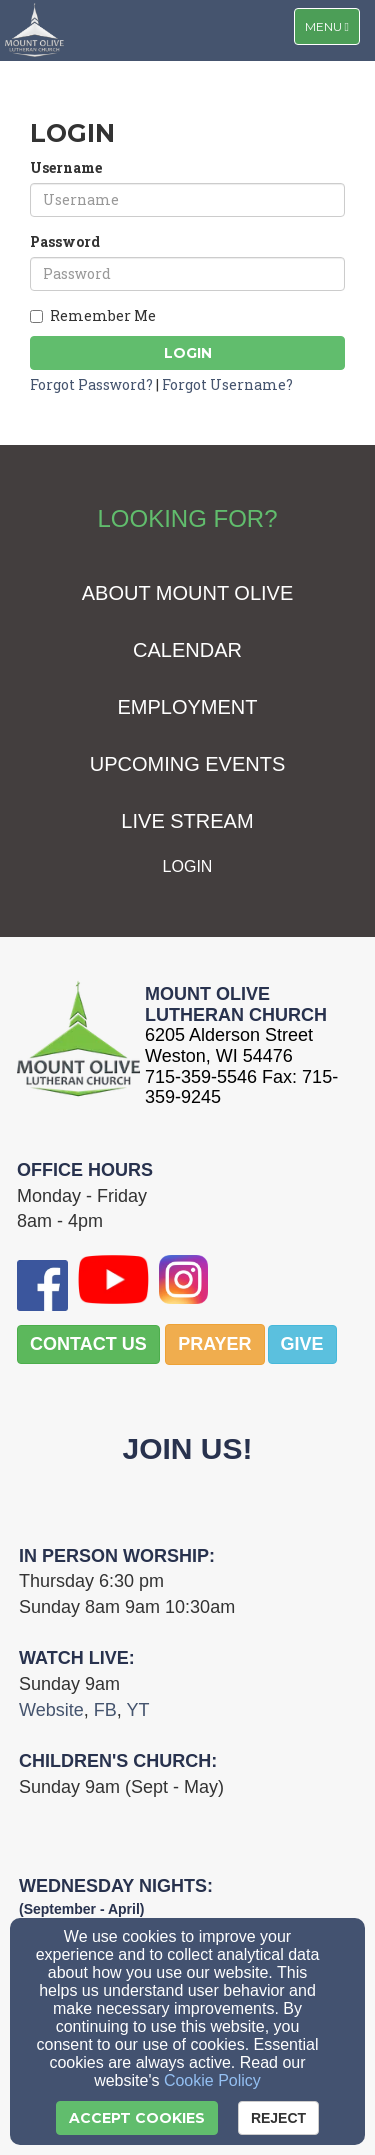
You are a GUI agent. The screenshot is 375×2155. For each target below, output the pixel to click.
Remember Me (93, 315)
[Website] (51, 1710)
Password (65, 241)
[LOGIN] (188, 866)
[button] (88, 1345)
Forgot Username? (227, 384)
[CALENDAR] (187, 651)
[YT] (137, 1710)
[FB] (105, 1710)
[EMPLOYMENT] (187, 708)
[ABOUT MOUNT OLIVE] (188, 594)
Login (188, 353)
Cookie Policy (212, 2080)
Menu (332, 25)
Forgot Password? (91, 384)
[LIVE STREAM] (187, 822)
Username (66, 167)
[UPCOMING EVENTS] (188, 765)
